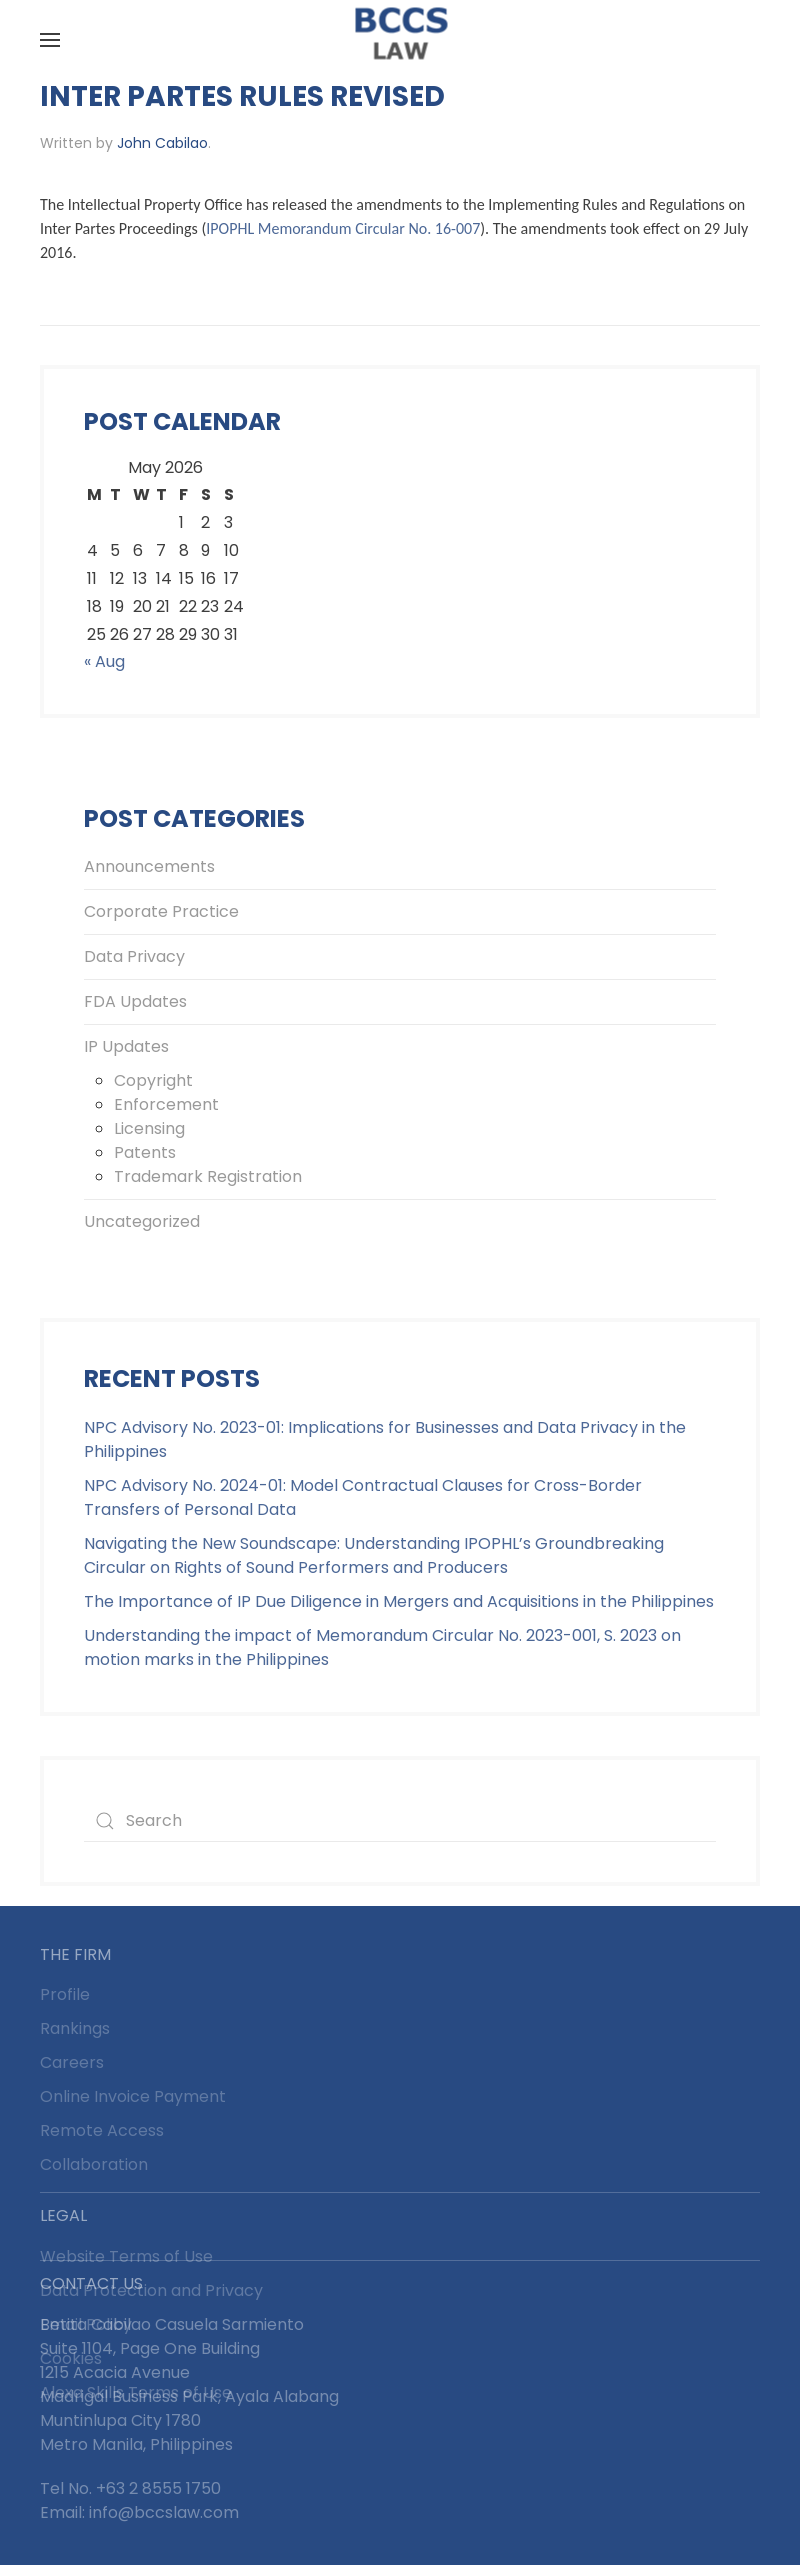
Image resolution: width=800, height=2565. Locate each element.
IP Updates (126, 1046)
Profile (65, 1994)
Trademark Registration (208, 1176)
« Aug (104, 661)
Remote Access (102, 2130)
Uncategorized (142, 1221)
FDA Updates (135, 1001)
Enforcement (166, 1104)
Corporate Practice (161, 911)
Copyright (153, 1080)
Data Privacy (134, 956)
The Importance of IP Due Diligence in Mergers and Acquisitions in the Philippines (399, 1601)
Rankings (75, 2028)
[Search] (400, 1821)
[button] (50, 40)
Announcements (149, 866)
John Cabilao (162, 143)
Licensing (149, 1128)
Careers (72, 2062)
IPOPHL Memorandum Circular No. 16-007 (343, 228)
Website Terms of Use (126, 2256)
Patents (145, 1152)
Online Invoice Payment (133, 2096)
